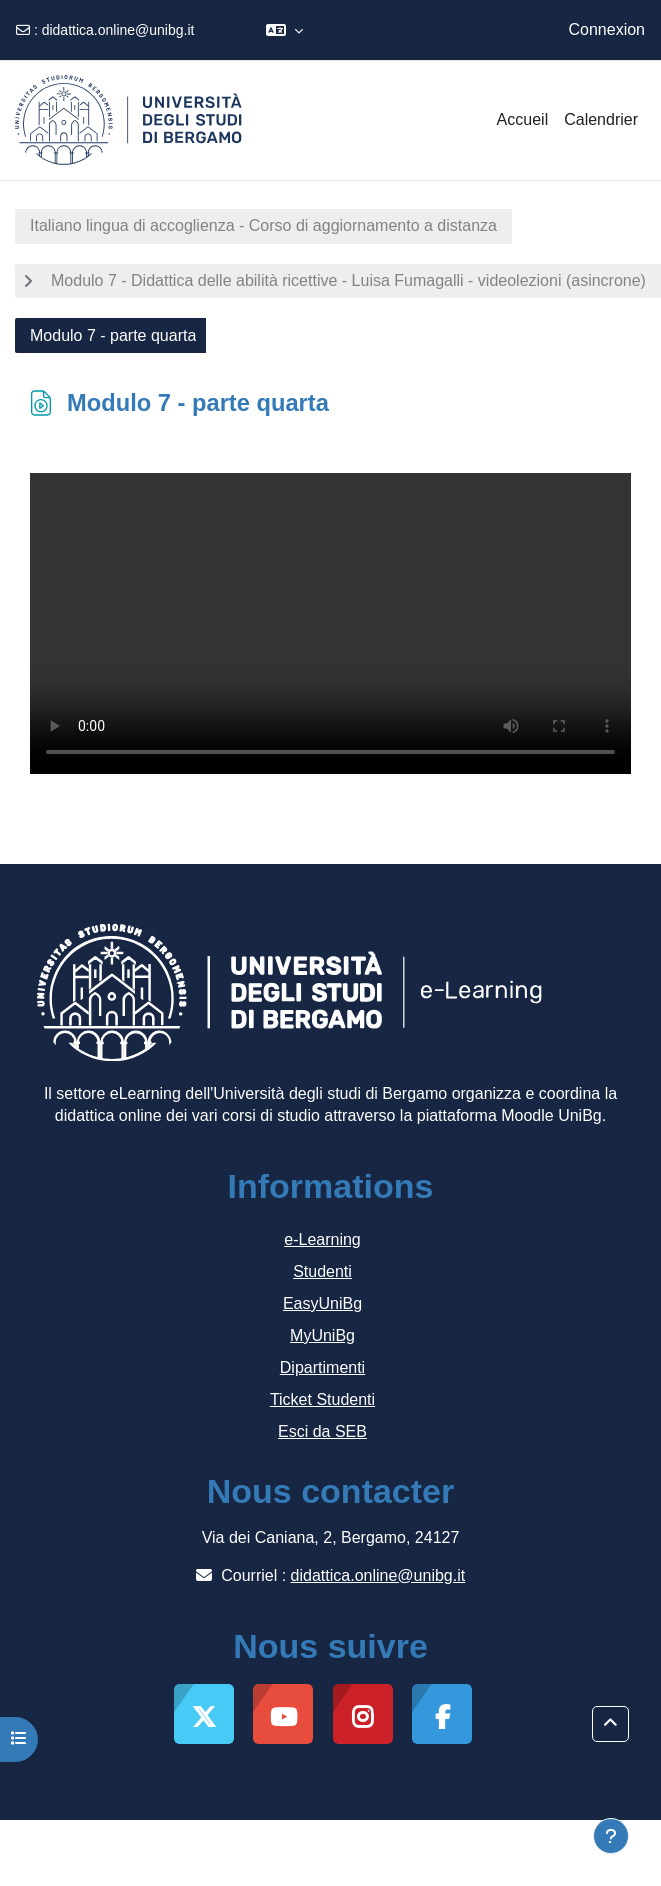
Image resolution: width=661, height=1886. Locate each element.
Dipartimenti (322, 1367)
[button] (284, 30)
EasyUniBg (322, 1303)
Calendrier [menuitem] (601, 119)
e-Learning (322, 1239)
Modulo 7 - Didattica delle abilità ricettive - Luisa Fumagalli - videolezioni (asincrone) (348, 280)
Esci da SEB (322, 1431)
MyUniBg (322, 1335)
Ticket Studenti (322, 1399)
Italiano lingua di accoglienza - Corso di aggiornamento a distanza (263, 225)
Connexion (607, 29)
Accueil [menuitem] (523, 119)
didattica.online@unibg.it (118, 30)
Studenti (322, 1271)
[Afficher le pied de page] (611, 1836)
